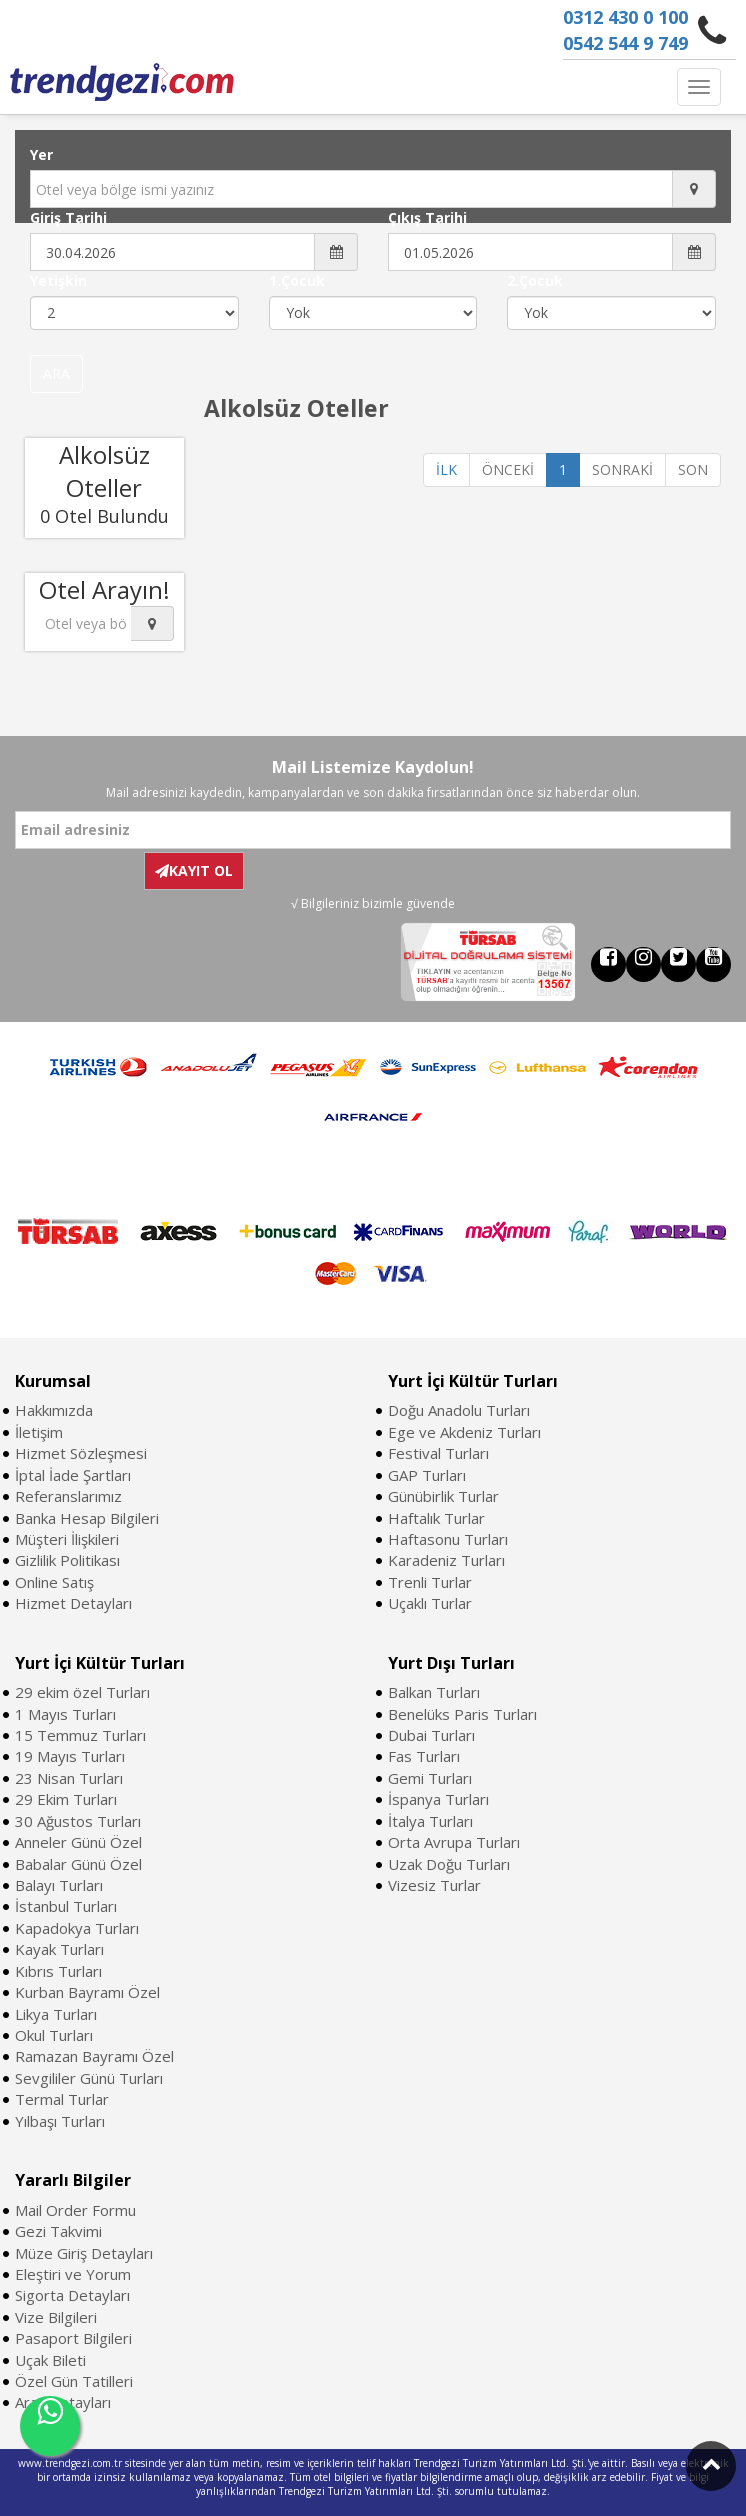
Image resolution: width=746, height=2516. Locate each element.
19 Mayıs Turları (70, 1756)
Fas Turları (424, 1756)
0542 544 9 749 (625, 43)
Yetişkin (58, 280)
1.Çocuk (297, 280)
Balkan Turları (434, 1692)
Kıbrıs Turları (58, 1971)
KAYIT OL (194, 870)
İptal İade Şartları (73, 1475)
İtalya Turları (430, 1821)
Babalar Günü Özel (78, 1864)
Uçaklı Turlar (430, 1603)
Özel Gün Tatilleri (74, 2381)
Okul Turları (54, 2035)
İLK (446, 469)
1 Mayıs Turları (65, 1714)
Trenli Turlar (430, 1582)
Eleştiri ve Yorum (73, 2274)
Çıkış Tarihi (427, 217)
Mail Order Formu (75, 2210)
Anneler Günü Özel (78, 1842)
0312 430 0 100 (625, 17)
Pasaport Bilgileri (73, 2338)
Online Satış (54, 1582)
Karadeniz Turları (446, 1560)
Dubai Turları (431, 1735)
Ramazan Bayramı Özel (94, 2056)
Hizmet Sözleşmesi (81, 1453)
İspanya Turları (438, 1799)
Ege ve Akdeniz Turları (464, 1432)
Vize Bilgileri (56, 2317)
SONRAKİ (622, 469)
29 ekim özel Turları (82, 1692)
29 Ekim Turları (66, 1799)
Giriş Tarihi (68, 217)
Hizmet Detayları (73, 1603)
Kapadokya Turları (77, 1928)
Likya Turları (56, 2014)
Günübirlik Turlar (443, 1496)
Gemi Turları (430, 1778)
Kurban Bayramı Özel (87, 1992)
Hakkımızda (54, 1410)
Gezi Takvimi (58, 2231)
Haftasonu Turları (448, 1539)
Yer (41, 154)
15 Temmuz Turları (80, 1735)
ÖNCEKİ (508, 469)
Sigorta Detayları (72, 2295)
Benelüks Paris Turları (462, 1714)
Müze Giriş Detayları (84, 2253)
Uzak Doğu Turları (449, 1864)
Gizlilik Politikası (67, 1560)
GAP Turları (427, 1475)
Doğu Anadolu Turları (459, 1410)
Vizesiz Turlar (434, 1885)
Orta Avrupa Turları (454, 1842)
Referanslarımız (68, 1496)
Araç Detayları (63, 2402)
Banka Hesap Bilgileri (87, 1518)
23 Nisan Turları (69, 1778)
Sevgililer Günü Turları (89, 2078)
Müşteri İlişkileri (67, 1539)
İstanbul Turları (66, 1906)
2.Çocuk (535, 280)
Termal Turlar (62, 2099)
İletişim (39, 1432)
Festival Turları (438, 1453)
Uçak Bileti (50, 2360)
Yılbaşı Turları (60, 2121)
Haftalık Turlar (436, 1518)
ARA (56, 373)
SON (693, 469)
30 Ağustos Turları (78, 1821)
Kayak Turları (59, 1949)
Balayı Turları (59, 1885)
